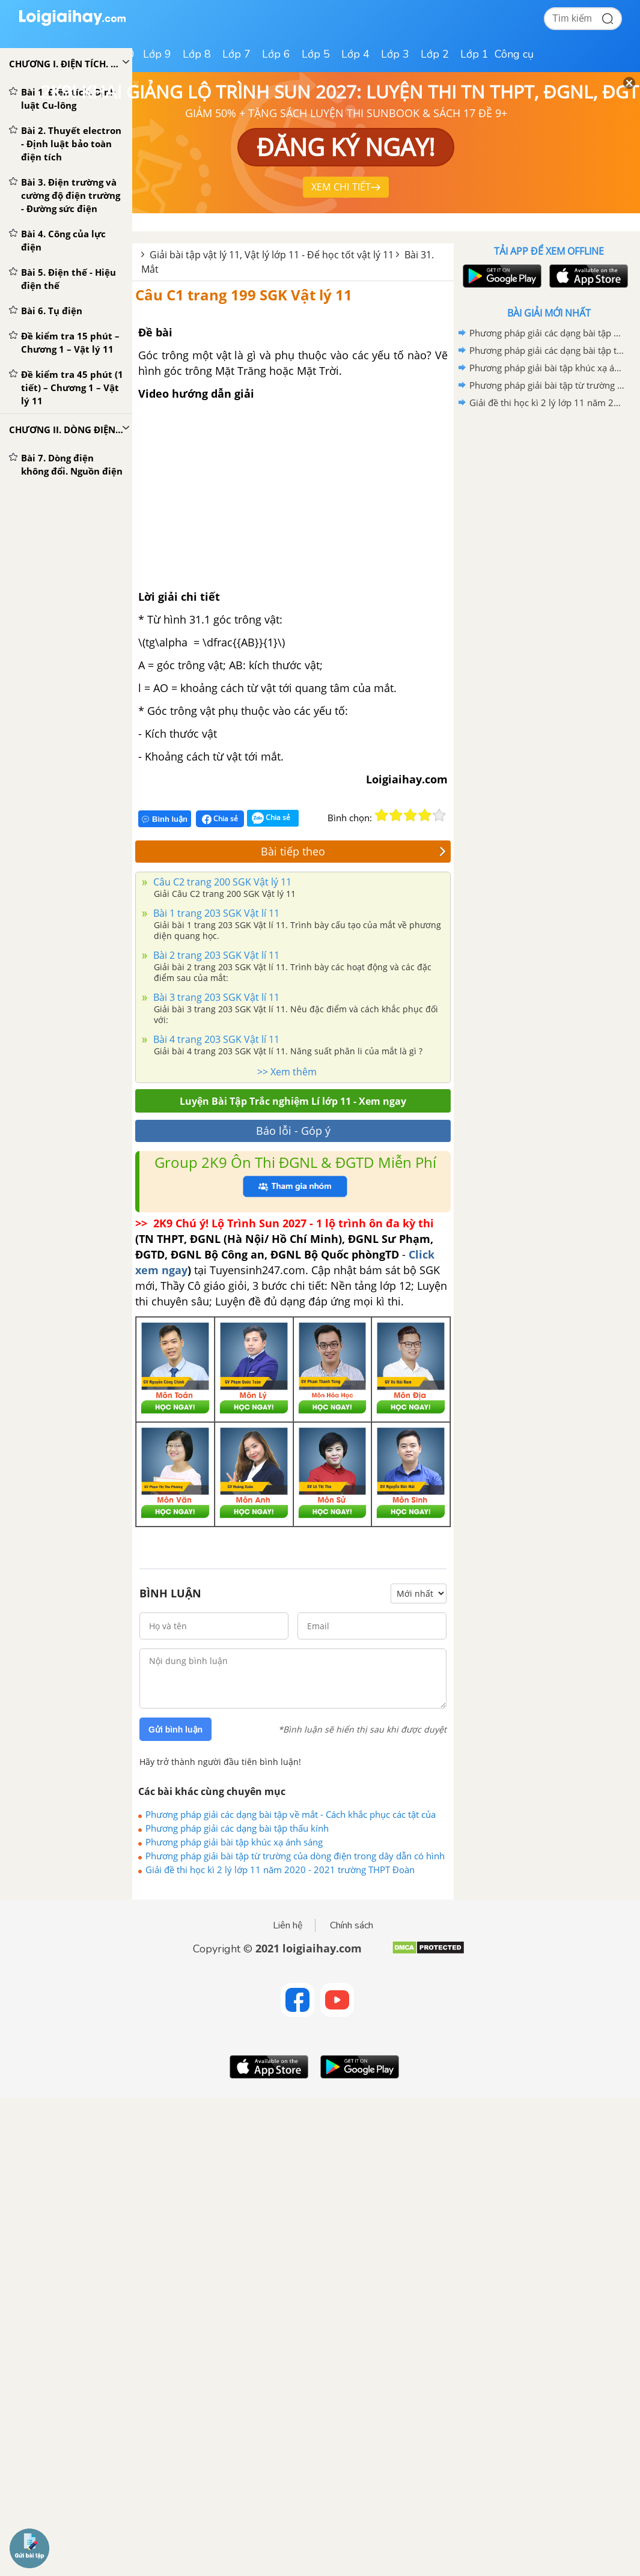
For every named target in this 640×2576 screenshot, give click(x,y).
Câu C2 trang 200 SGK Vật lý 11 (221, 882)
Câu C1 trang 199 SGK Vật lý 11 (243, 295)
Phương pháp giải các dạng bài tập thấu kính (237, 1828)
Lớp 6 (276, 54)
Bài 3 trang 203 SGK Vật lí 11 (215, 997)
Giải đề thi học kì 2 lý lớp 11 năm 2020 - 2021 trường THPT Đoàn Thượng (280, 1870)
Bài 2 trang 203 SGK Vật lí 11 (215, 955)
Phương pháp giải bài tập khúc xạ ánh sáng (234, 1842)
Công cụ (514, 54)
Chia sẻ (220, 818)
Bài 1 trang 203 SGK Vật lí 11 (215, 913)
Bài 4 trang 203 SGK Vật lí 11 (215, 1039)
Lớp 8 (197, 54)
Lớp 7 (236, 54)
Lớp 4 (355, 54)
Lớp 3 (395, 54)
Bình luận (164, 819)
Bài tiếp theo (353, 851)
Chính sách (351, 1925)
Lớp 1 (474, 54)
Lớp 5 (316, 54)
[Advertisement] (549, 497)
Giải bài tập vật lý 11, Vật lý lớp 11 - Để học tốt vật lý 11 (272, 254)
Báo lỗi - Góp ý (293, 1130)
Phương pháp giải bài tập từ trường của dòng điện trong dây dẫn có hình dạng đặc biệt (295, 1856)
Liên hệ (288, 1925)
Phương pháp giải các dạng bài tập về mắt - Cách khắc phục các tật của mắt (290, 1814)
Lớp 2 (435, 54)
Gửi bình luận (175, 1729)
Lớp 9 (157, 54)
